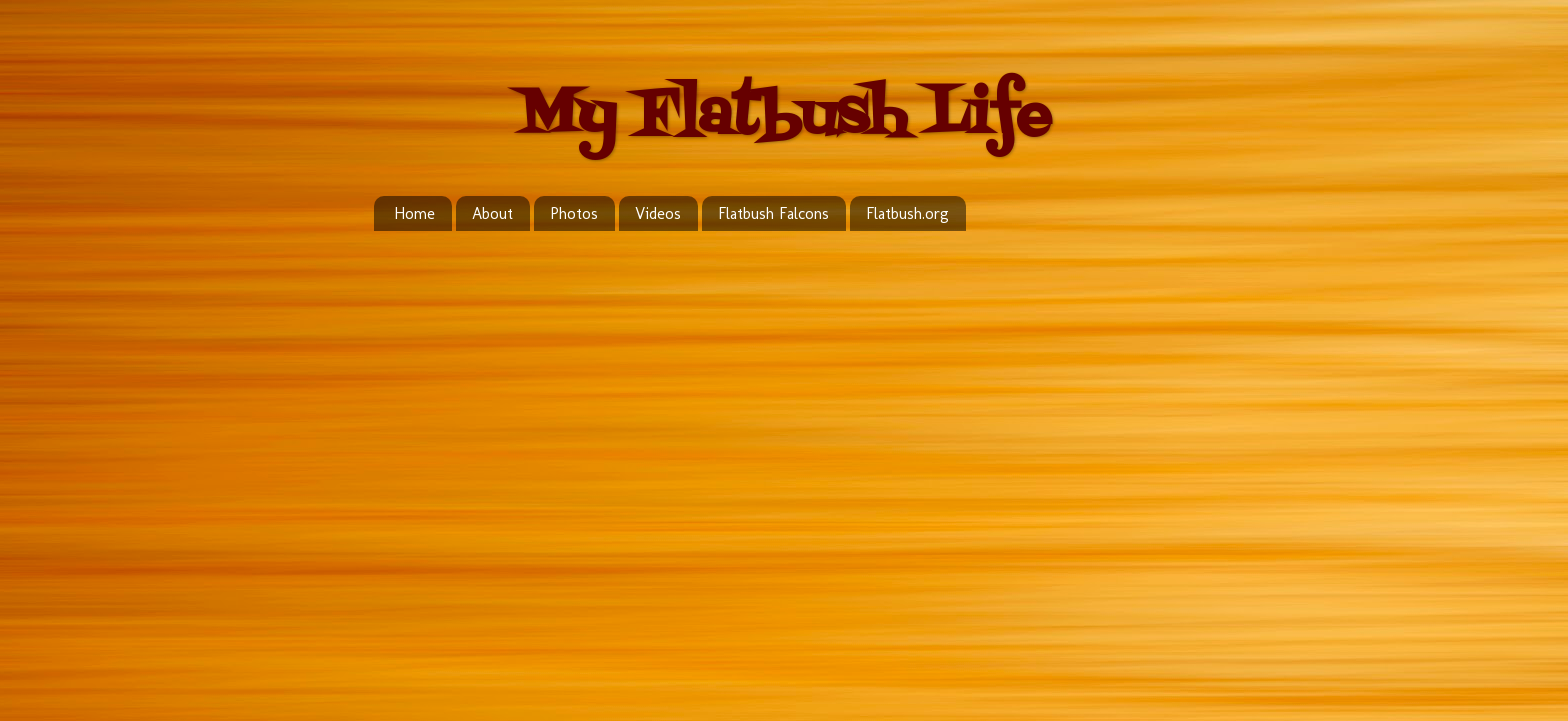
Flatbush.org (907, 213)
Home (414, 213)
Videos (658, 213)
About (492, 213)
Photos (574, 213)
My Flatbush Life (784, 117)
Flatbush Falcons (773, 213)
